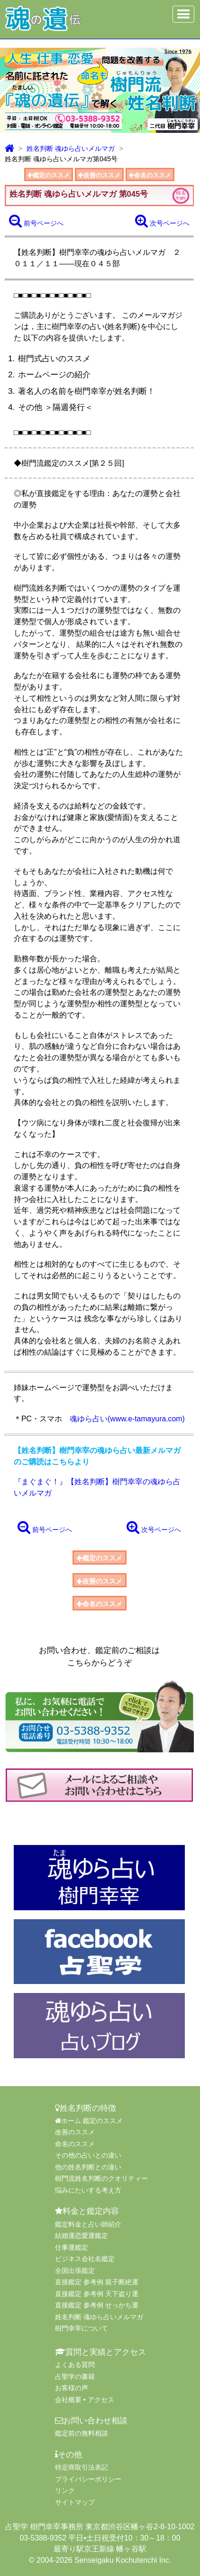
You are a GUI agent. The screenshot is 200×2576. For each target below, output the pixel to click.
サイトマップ (75, 2502)
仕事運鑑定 (71, 2247)
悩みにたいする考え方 (88, 2190)
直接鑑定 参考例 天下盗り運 (96, 2294)
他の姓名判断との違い (88, 2167)
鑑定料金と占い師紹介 (88, 2224)
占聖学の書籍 (75, 2376)
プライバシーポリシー (88, 2479)
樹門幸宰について (81, 2328)
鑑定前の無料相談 (81, 2433)
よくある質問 (75, 2364)
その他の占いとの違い (88, 2155)
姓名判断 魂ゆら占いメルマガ (71, 148)
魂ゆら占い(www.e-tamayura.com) (127, 1419)
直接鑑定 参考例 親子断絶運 (96, 2282)
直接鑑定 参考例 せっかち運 (96, 2305)
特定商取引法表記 (81, 2467)
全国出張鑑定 (75, 2270)
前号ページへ (36, 221)
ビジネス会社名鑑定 (85, 2259)
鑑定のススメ (48, 175)
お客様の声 (71, 2388)
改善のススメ (99, 175)
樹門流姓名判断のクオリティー (101, 2178)
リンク (65, 2490)
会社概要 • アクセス (84, 2399)
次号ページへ (162, 221)
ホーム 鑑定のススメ (89, 2120)
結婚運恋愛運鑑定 (81, 2235)
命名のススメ (150, 175)
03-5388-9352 (43, 2538)
